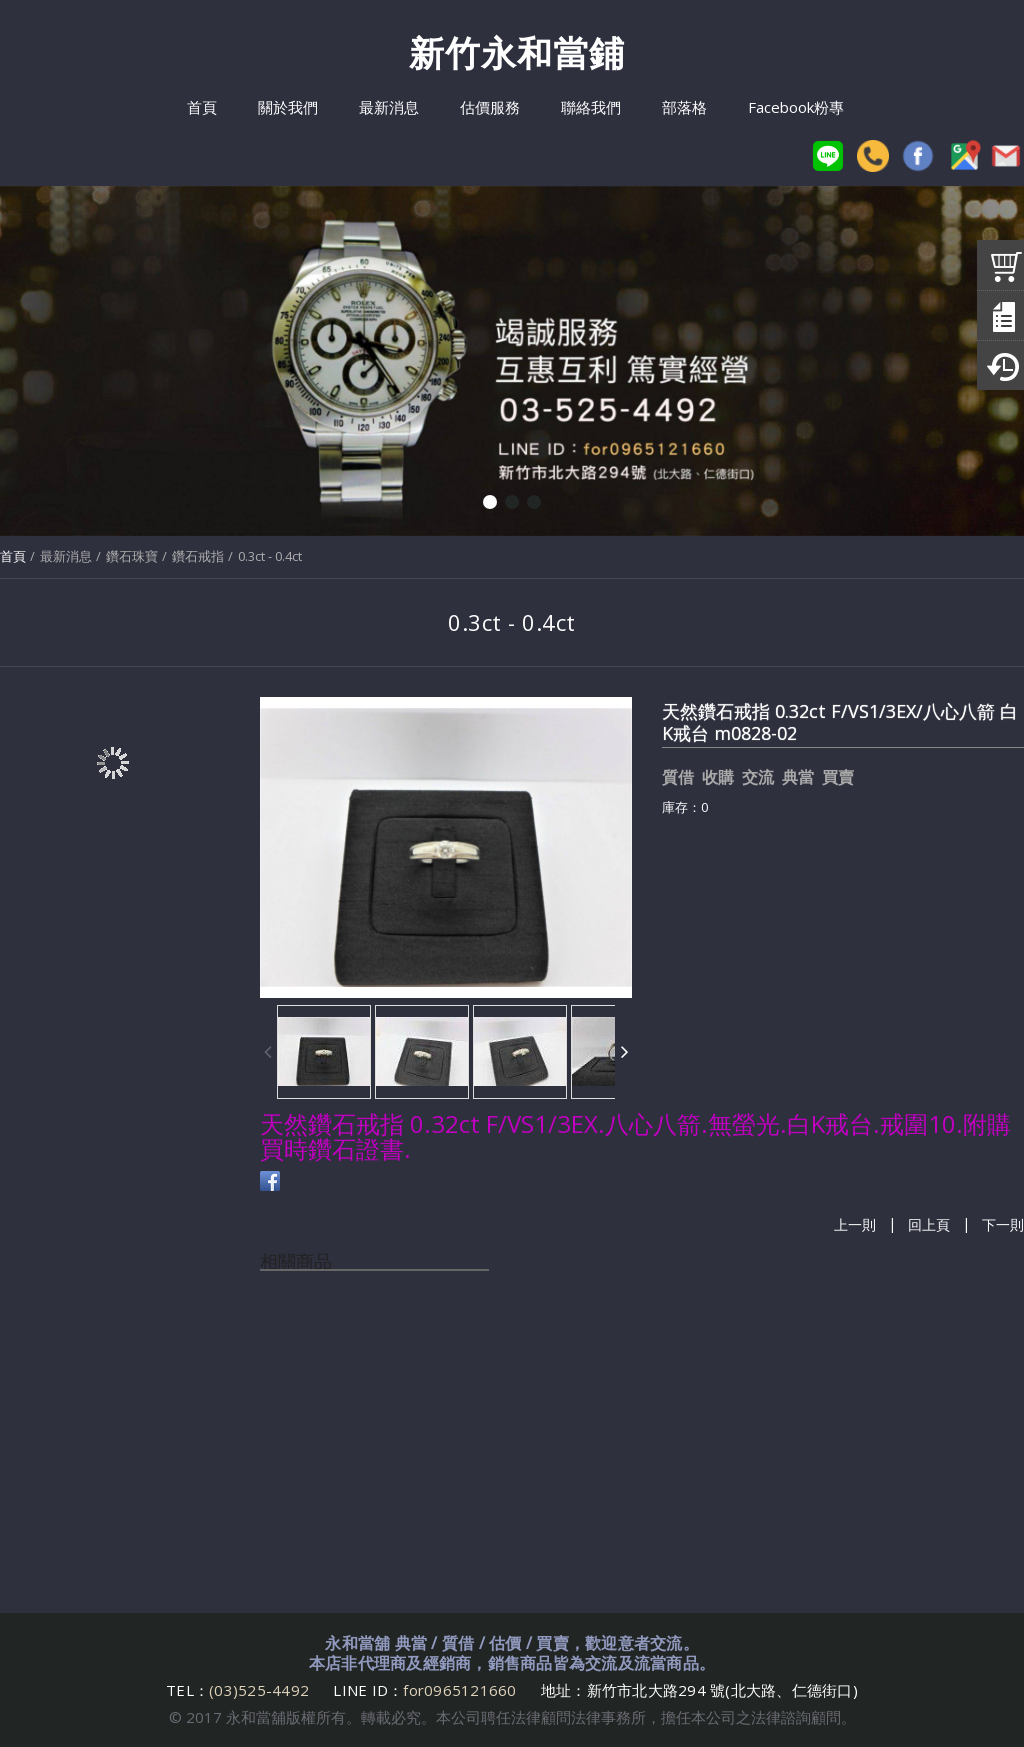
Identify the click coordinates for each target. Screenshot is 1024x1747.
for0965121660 (459, 1690)
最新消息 (66, 556)
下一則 (1003, 1224)
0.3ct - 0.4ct (270, 556)
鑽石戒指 (198, 556)
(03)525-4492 (261, 1690)
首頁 (13, 556)
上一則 (855, 1224)
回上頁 (929, 1224)
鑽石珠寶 (132, 556)
